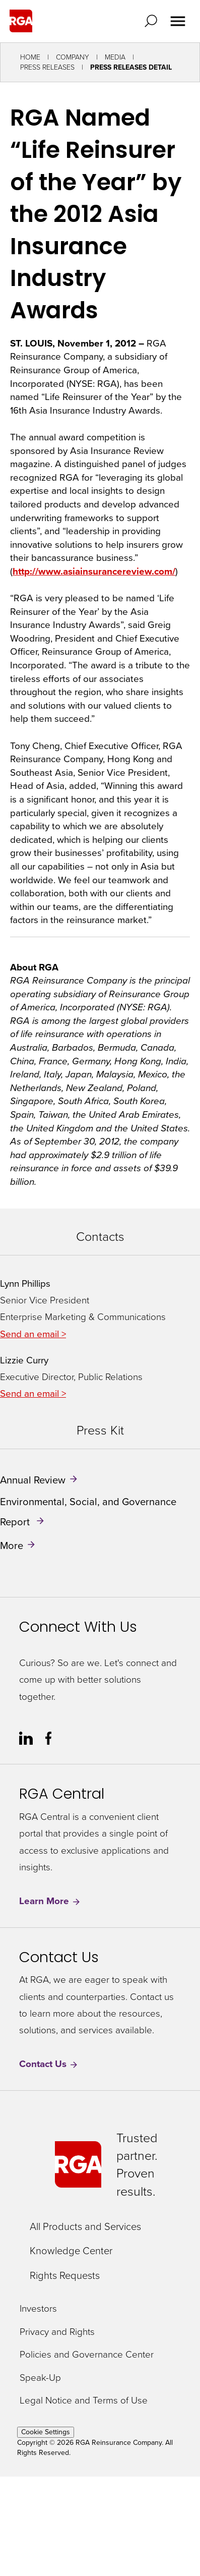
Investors (38, 2309)
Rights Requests (65, 2275)
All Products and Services (85, 2226)
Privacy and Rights (57, 2332)
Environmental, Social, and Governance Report (88, 1511)
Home (30, 57)
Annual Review (32, 1479)
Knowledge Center (71, 2251)
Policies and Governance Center (87, 2355)
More (11, 1545)
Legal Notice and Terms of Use (84, 2401)
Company (72, 57)
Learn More (50, 1901)
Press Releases (47, 67)
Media (115, 57)
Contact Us (49, 2064)
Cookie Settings (45, 2432)
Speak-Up (40, 2378)
